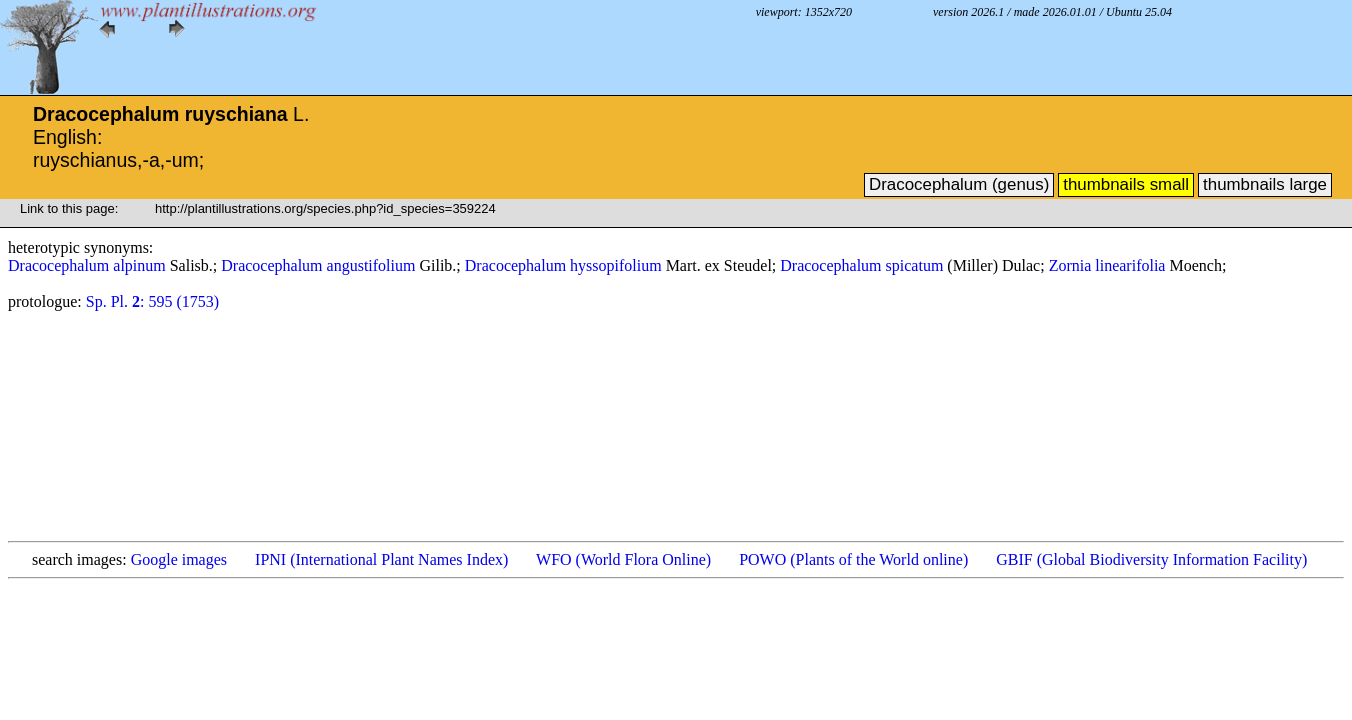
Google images (179, 559)
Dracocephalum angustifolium (320, 265)
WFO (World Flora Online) (623, 559)
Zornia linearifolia (1109, 265)
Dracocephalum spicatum (863, 265)
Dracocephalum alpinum (89, 265)
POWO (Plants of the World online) (853, 559)
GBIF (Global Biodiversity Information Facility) (1151, 559)
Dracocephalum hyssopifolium (565, 265)
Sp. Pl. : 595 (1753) (152, 301)
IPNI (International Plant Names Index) (381, 559)
